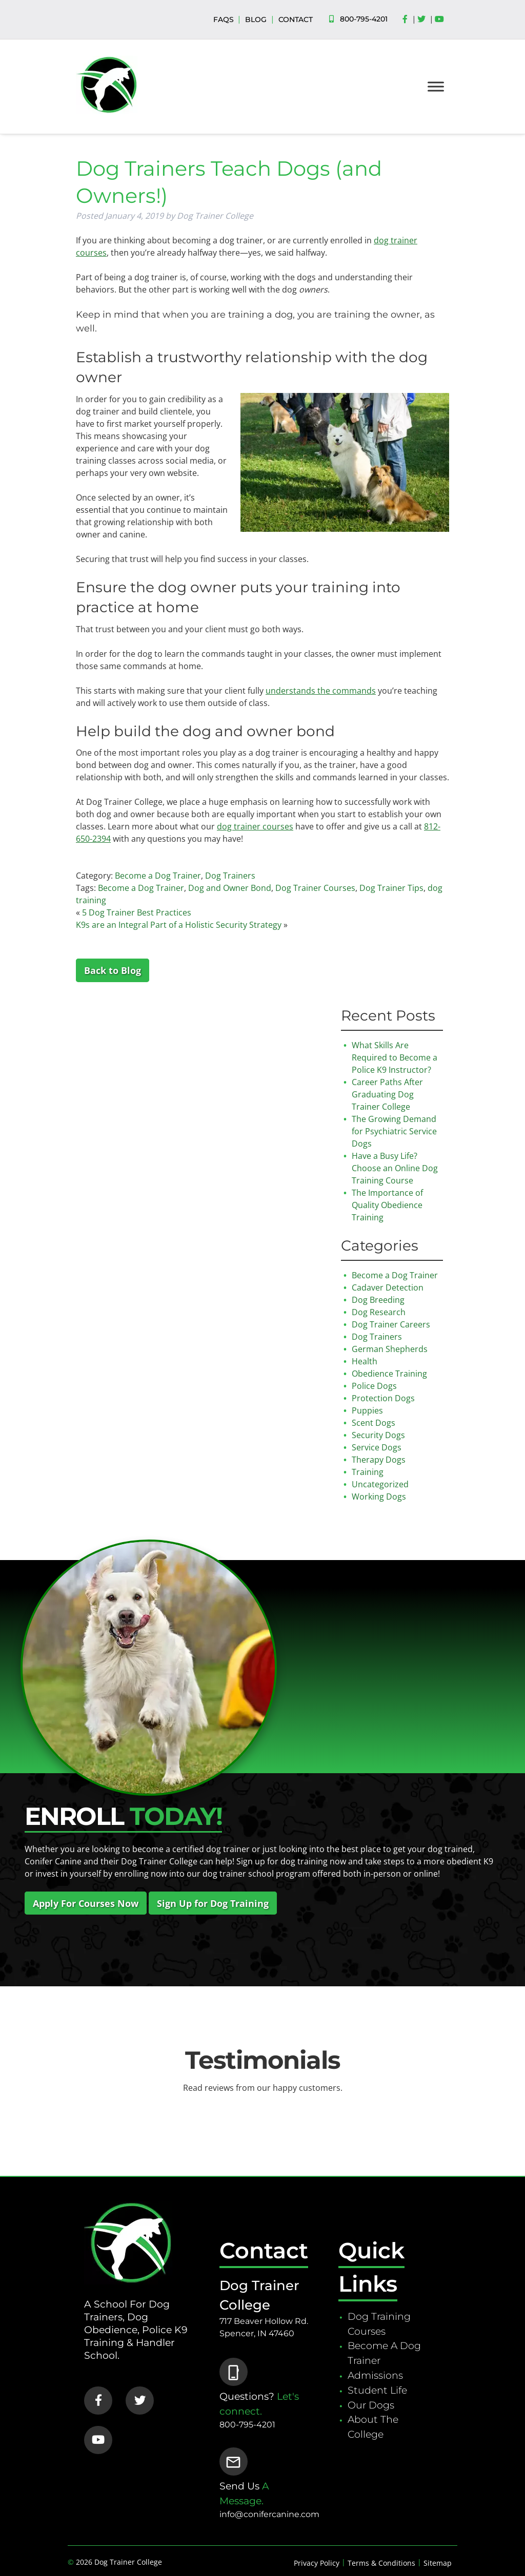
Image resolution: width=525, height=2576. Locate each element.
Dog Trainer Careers (391, 1324)
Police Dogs (374, 1385)
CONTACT (295, 19)
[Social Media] (407, 19)
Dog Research (379, 1312)
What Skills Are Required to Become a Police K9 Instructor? (394, 1057)
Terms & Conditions (381, 2563)
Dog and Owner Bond (229, 888)
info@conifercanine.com (269, 2514)
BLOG (256, 19)
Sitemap (437, 2563)
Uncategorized (380, 1484)
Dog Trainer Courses (315, 888)
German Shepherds (390, 1349)
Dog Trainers (230, 875)
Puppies (367, 1410)
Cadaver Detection (387, 1287)
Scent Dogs (373, 1422)
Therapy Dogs (379, 1459)
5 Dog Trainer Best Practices (136, 912)
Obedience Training (389, 1373)
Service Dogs (376, 1447)
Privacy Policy (316, 2563)
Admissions (375, 2375)
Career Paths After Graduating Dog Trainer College (387, 1094)
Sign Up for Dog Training (213, 1903)
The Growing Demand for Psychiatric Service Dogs (394, 1131)
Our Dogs (371, 2405)
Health (364, 1361)
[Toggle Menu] (436, 86)
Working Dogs (379, 1496)
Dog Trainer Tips (391, 888)
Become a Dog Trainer (158, 875)
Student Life (377, 2390)
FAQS (223, 19)
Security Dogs (378, 1435)
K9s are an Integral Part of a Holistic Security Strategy (178, 924)
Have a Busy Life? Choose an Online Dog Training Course (395, 1168)
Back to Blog (112, 970)
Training (367, 1472)
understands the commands (321, 690)
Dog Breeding (378, 1299)
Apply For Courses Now (85, 1903)
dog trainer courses (255, 826)
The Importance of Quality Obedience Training (387, 1205)
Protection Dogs (383, 1398)
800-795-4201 (364, 19)
